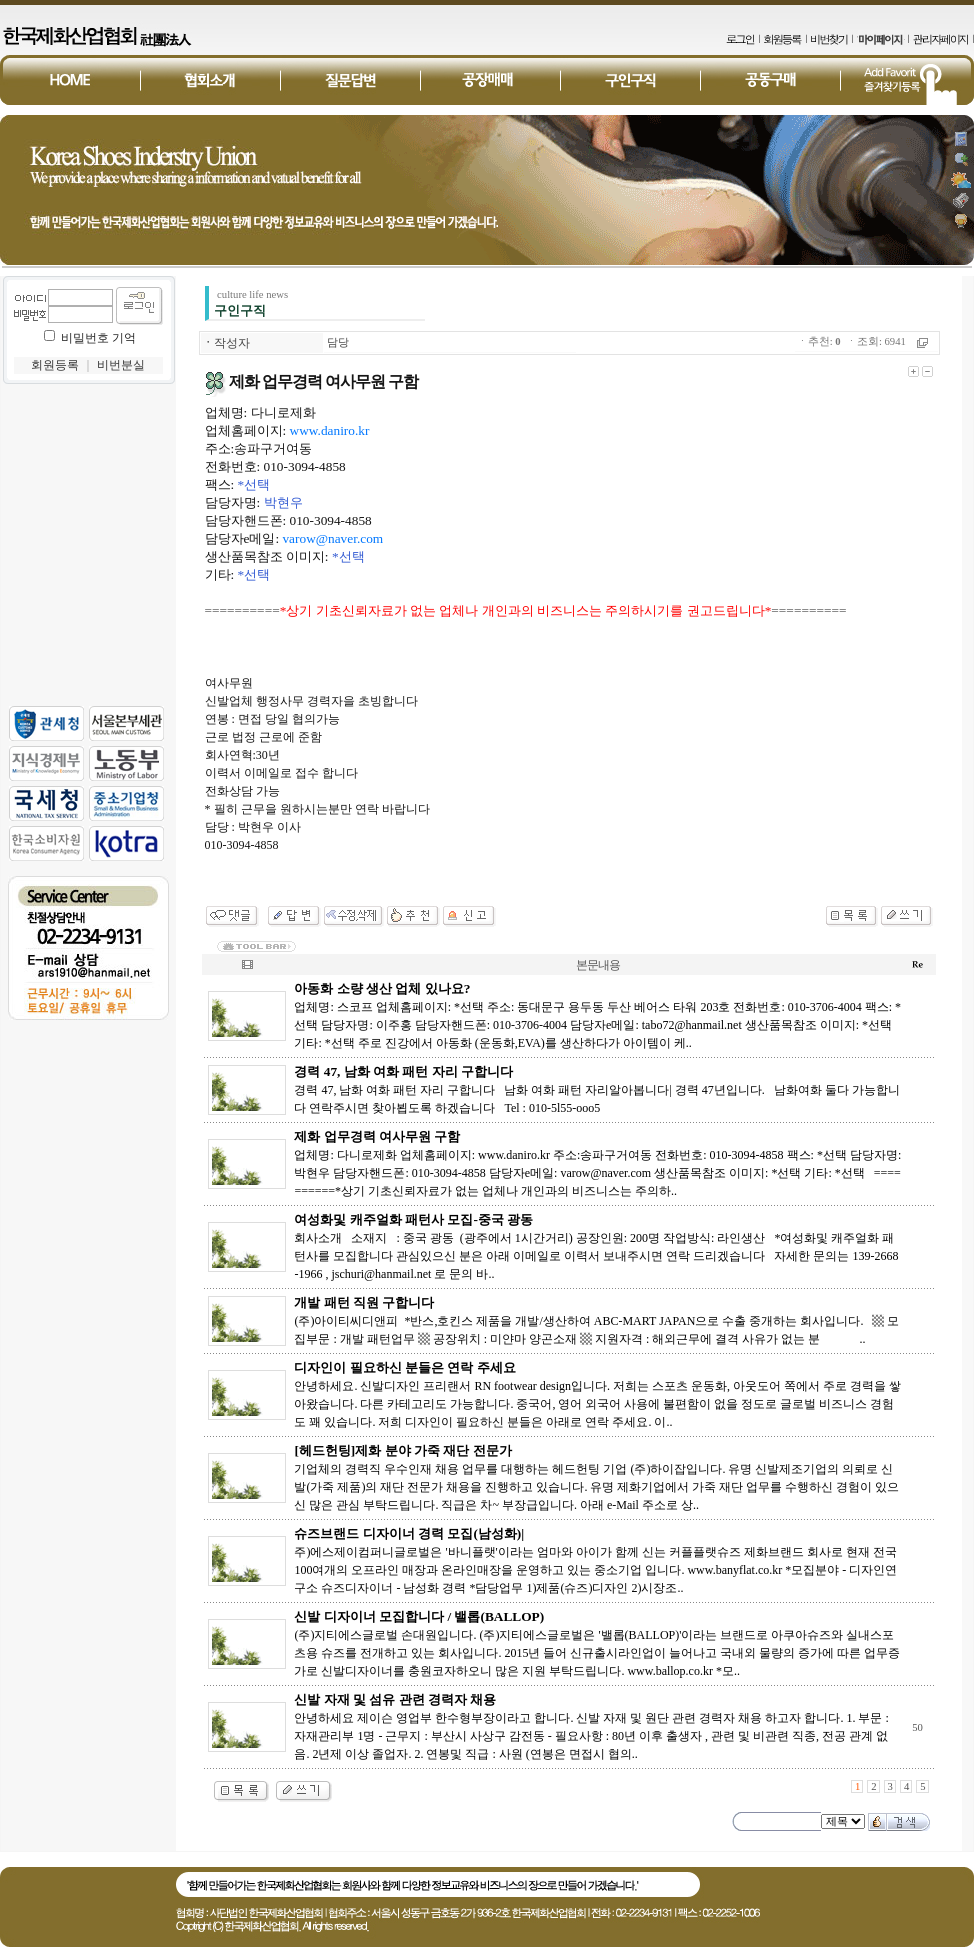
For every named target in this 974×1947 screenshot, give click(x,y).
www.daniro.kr (330, 430)
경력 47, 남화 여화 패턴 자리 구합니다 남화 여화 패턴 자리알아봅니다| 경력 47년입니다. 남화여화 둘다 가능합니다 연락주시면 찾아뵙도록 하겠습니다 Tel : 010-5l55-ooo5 (596, 1090)
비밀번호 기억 (98, 338)
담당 (338, 342)
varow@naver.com (332, 538)
